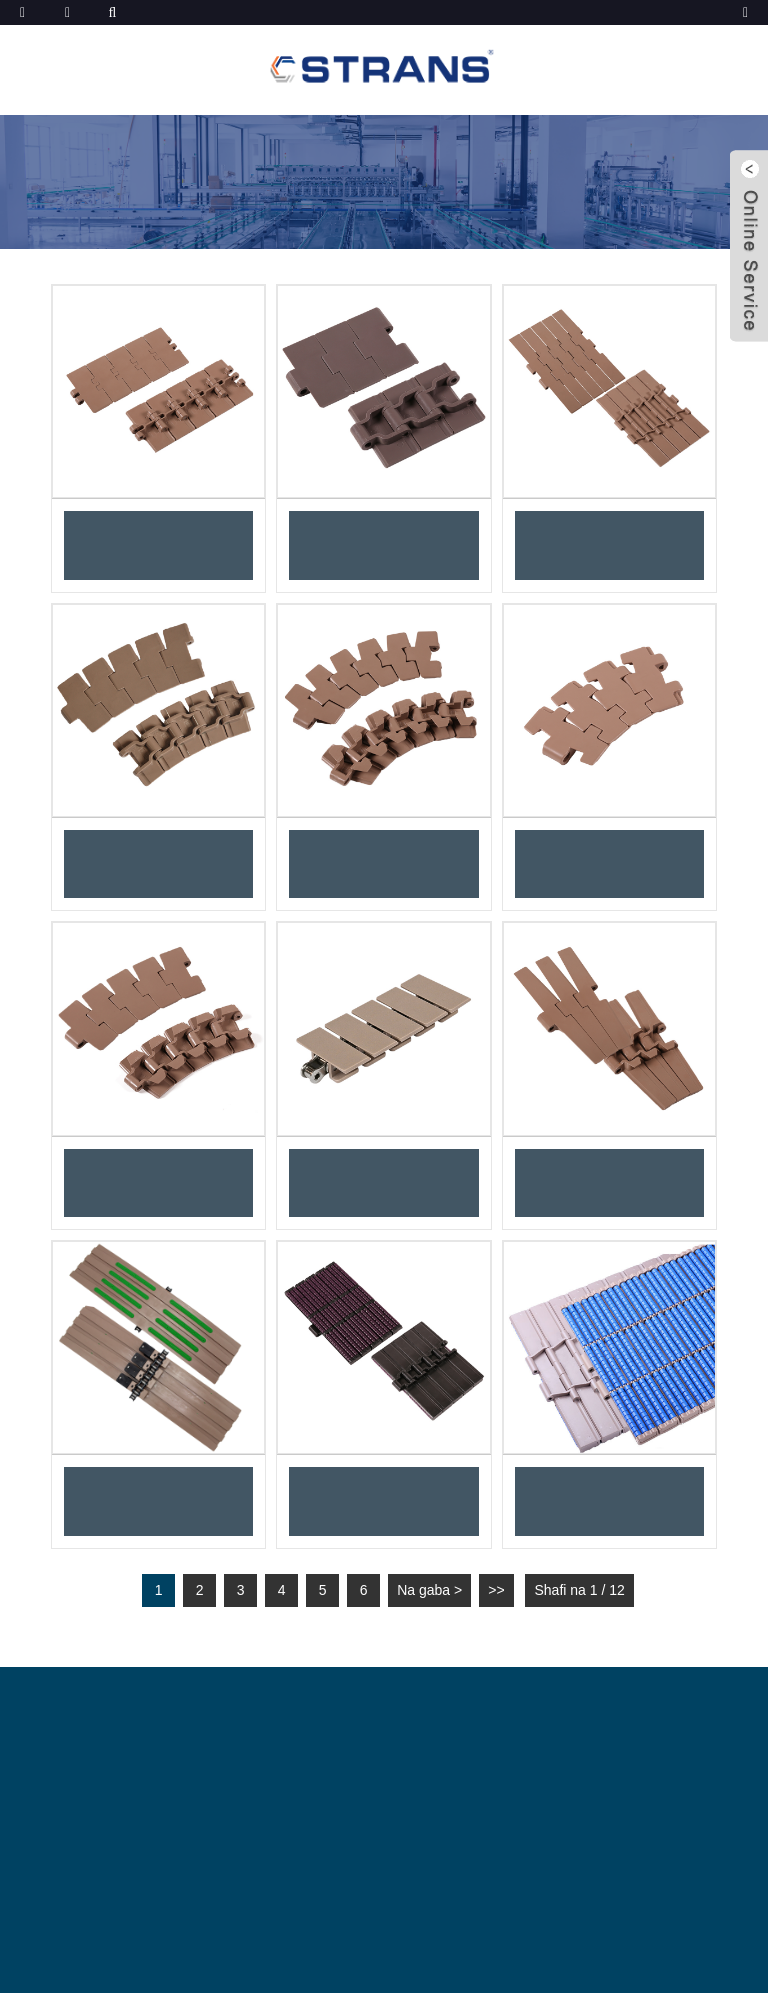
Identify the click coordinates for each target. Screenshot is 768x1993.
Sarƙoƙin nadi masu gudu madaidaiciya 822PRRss (384, 1501)
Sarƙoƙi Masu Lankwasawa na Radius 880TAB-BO (384, 864)
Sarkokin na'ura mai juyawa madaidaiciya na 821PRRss (609, 1501)
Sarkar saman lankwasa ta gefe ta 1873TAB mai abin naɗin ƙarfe (159, 1501)
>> (496, 1590)
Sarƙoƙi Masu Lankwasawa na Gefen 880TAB (159, 1183)
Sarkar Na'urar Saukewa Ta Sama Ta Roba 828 (384, 545)
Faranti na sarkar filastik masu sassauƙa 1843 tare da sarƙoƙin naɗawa (384, 1183)
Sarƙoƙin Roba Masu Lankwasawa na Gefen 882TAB (609, 1183)
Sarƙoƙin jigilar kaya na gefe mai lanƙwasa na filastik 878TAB (609, 864)
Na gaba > (429, 1590)
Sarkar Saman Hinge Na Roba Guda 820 (159, 545)
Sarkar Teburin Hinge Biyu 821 (609, 545)
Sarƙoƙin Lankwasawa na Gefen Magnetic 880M (159, 864)
